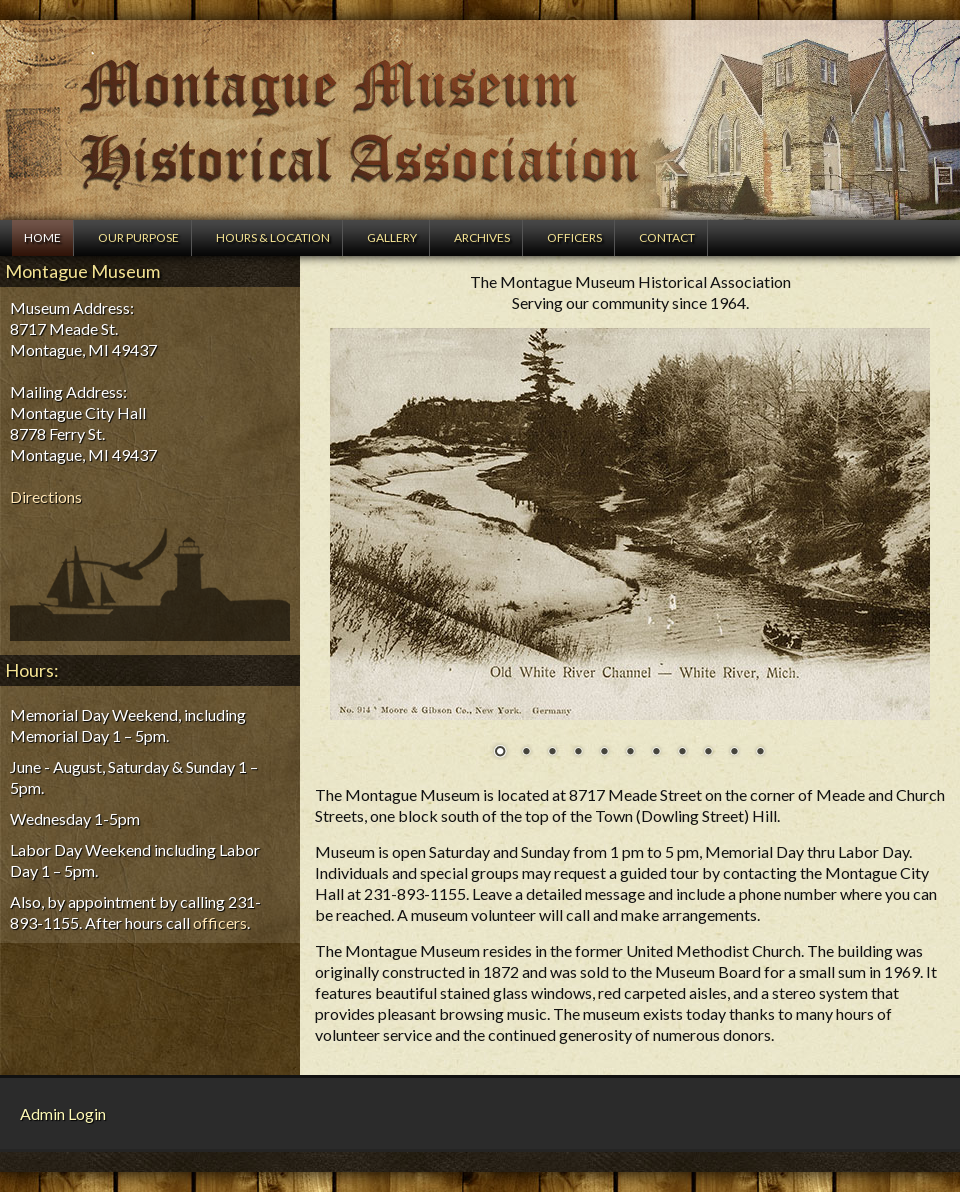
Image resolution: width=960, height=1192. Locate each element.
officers (220, 922)
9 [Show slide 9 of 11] (708, 753)
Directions (46, 496)
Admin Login (63, 1113)
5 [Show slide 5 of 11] (604, 753)
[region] (630, 556)
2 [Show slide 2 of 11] (526, 753)
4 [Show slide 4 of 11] (578, 753)
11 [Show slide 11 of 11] (760, 753)
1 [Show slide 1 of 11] (500, 753)
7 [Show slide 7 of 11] (656, 753)
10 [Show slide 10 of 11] (734, 753)
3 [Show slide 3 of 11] (552, 753)
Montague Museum (480, 120)
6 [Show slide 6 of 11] (630, 753)
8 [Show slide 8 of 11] (682, 753)
